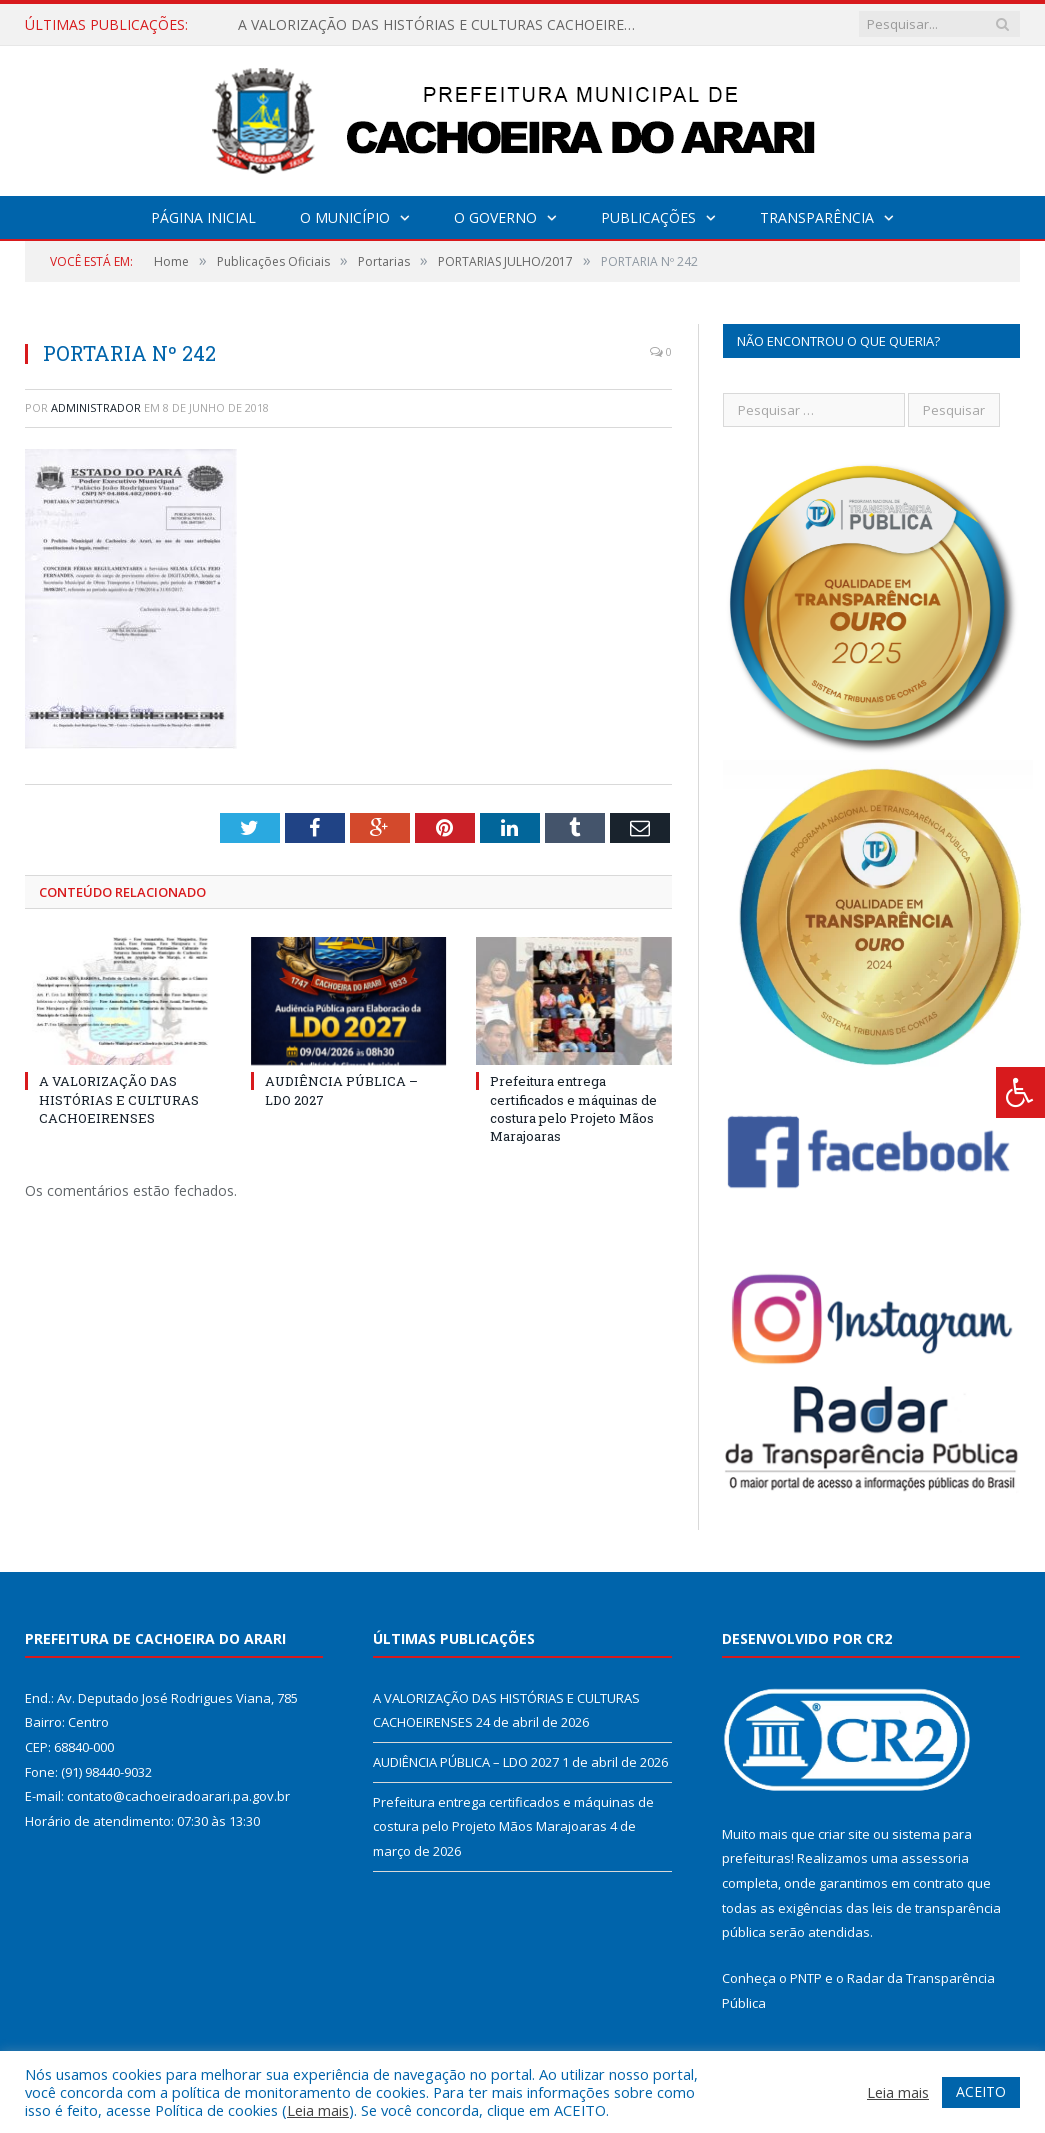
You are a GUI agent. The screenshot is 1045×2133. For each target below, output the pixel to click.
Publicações (648, 217)
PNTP (806, 1978)
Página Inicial (203, 217)
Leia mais (318, 2110)
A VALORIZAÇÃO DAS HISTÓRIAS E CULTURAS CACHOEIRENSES (443, 25)
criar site (844, 1834)
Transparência (817, 217)
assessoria (935, 1858)
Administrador (96, 407)
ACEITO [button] (981, 2091)
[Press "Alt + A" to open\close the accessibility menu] (1020, 1092)
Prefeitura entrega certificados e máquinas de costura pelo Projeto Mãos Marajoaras (573, 1108)
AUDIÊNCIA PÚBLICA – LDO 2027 (466, 1762)
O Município (345, 217)
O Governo (495, 217)
